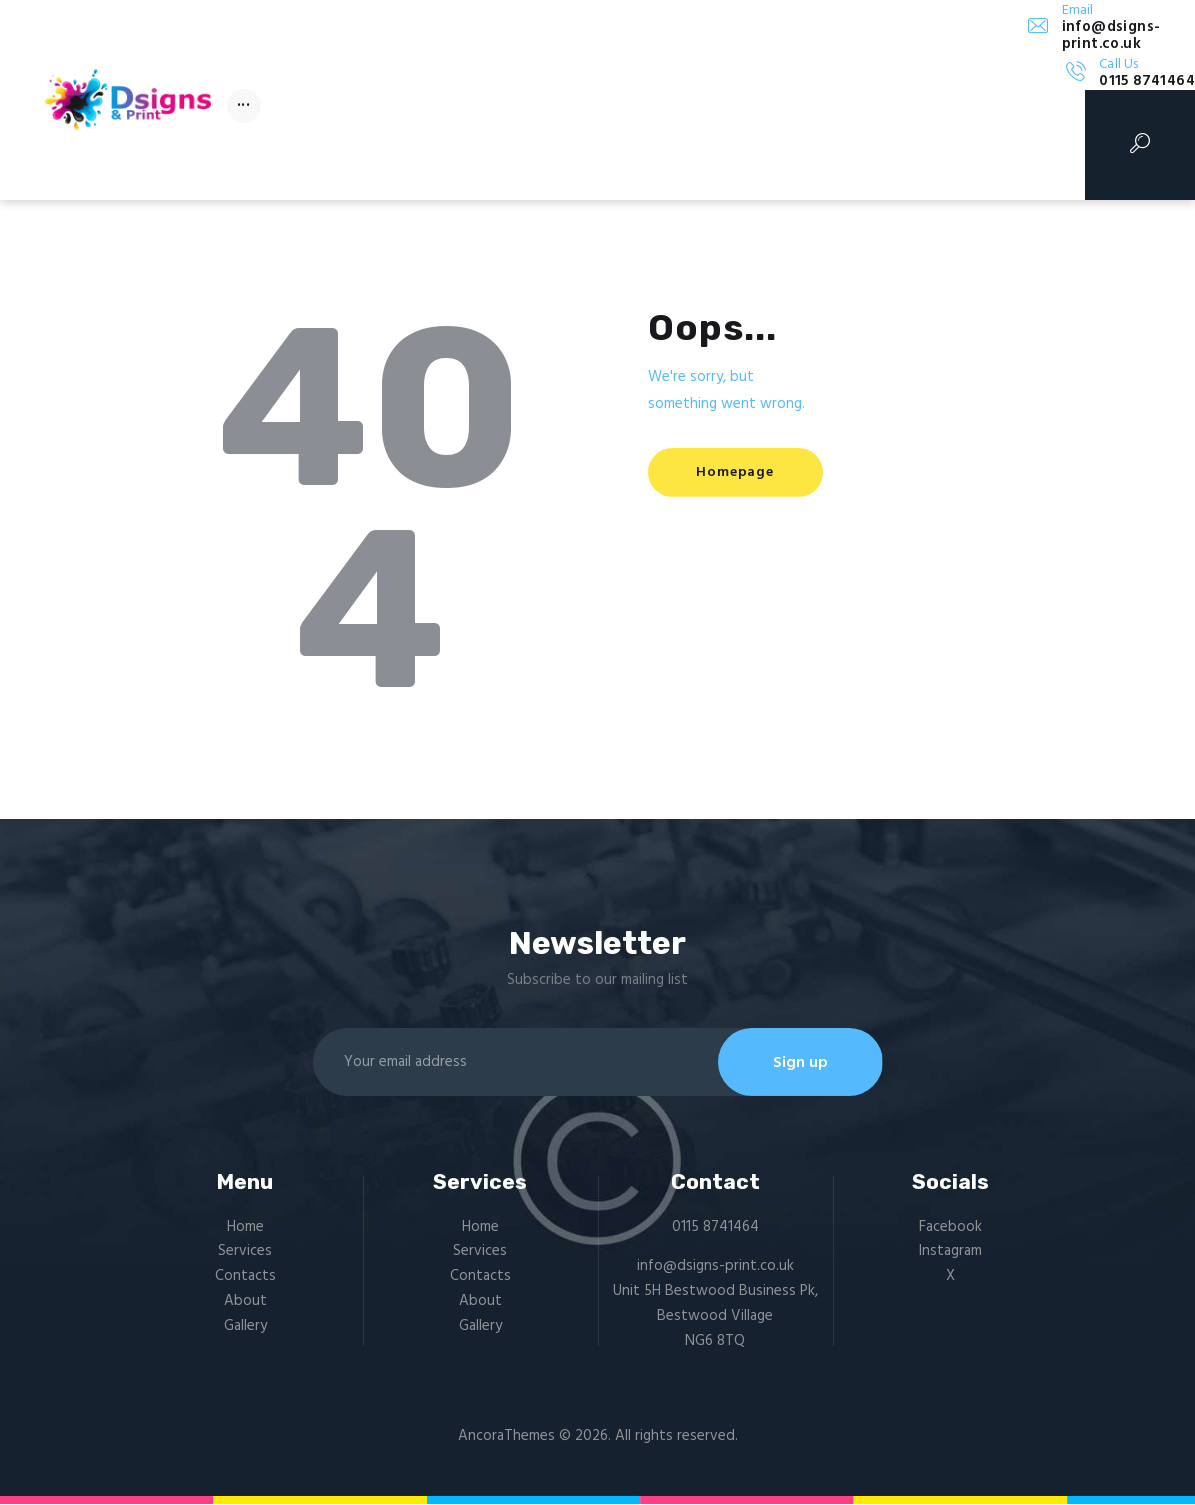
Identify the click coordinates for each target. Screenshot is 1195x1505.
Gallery (245, 1327)
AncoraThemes (506, 1437)
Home (245, 1228)
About (245, 1302)
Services (245, 1252)
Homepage (736, 472)
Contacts (245, 1277)
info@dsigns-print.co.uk (715, 1267)
